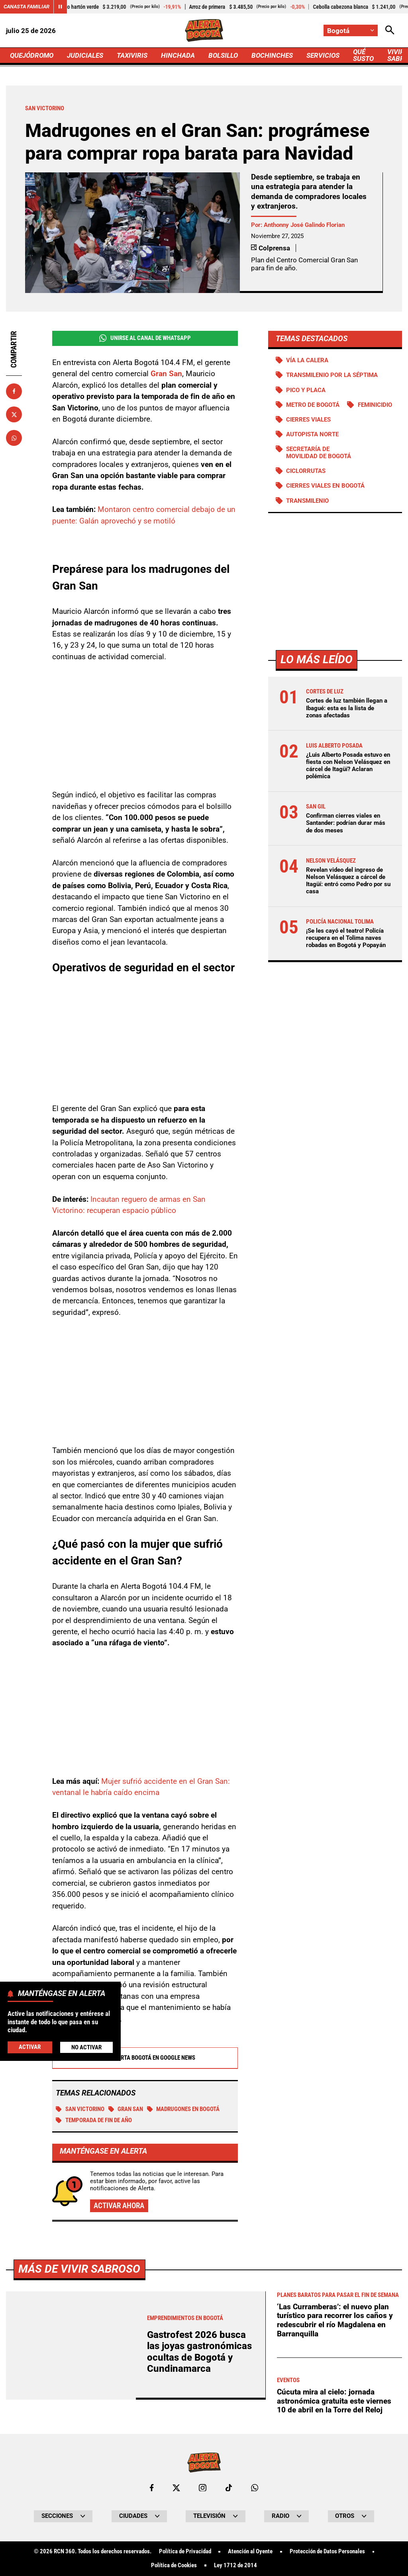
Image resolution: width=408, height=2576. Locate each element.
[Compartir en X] (14, 414)
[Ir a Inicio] (204, 30)
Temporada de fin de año (94, 2121)
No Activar (86, 2047)
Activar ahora (119, 2206)
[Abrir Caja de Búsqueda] (389, 30)
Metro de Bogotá (312, 404)
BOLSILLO (223, 55)
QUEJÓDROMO (31, 55)
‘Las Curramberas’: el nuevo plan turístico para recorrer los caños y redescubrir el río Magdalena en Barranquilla (335, 2543)
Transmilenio (307, 500)
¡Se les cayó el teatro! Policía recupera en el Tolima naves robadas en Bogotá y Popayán (346, 938)
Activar (30, 2047)
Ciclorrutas (306, 471)
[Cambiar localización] (351, 30)
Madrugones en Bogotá (183, 2109)
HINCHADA (178, 55)
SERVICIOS (322, 55)
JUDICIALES (85, 55)
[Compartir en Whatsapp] (14, 438)
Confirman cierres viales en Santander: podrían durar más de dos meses (345, 823)
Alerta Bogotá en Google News (145, 2058)
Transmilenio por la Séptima (332, 375)
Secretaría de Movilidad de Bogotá (318, 452)
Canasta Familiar (26, 7)
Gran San (125, 2109)
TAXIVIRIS (132, 55)
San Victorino (80, 2109)
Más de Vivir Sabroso (79, 2492)
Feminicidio (375, 404)
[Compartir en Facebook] (14, 391)
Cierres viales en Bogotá (325, 485)
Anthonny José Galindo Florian (304, 225)
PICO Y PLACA (306, 390)
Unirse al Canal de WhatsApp (145, 338)
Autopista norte (312, 434)
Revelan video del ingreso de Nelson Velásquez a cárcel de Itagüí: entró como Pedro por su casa (348, 880)
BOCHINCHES (272, 55)
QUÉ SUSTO (363, 55)
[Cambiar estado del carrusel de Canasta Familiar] (60, 7)
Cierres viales (308, 419)
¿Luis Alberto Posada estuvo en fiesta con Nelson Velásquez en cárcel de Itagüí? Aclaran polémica (348, 765)
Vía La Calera (307, 360)
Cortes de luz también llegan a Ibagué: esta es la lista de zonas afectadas (346, 708)
